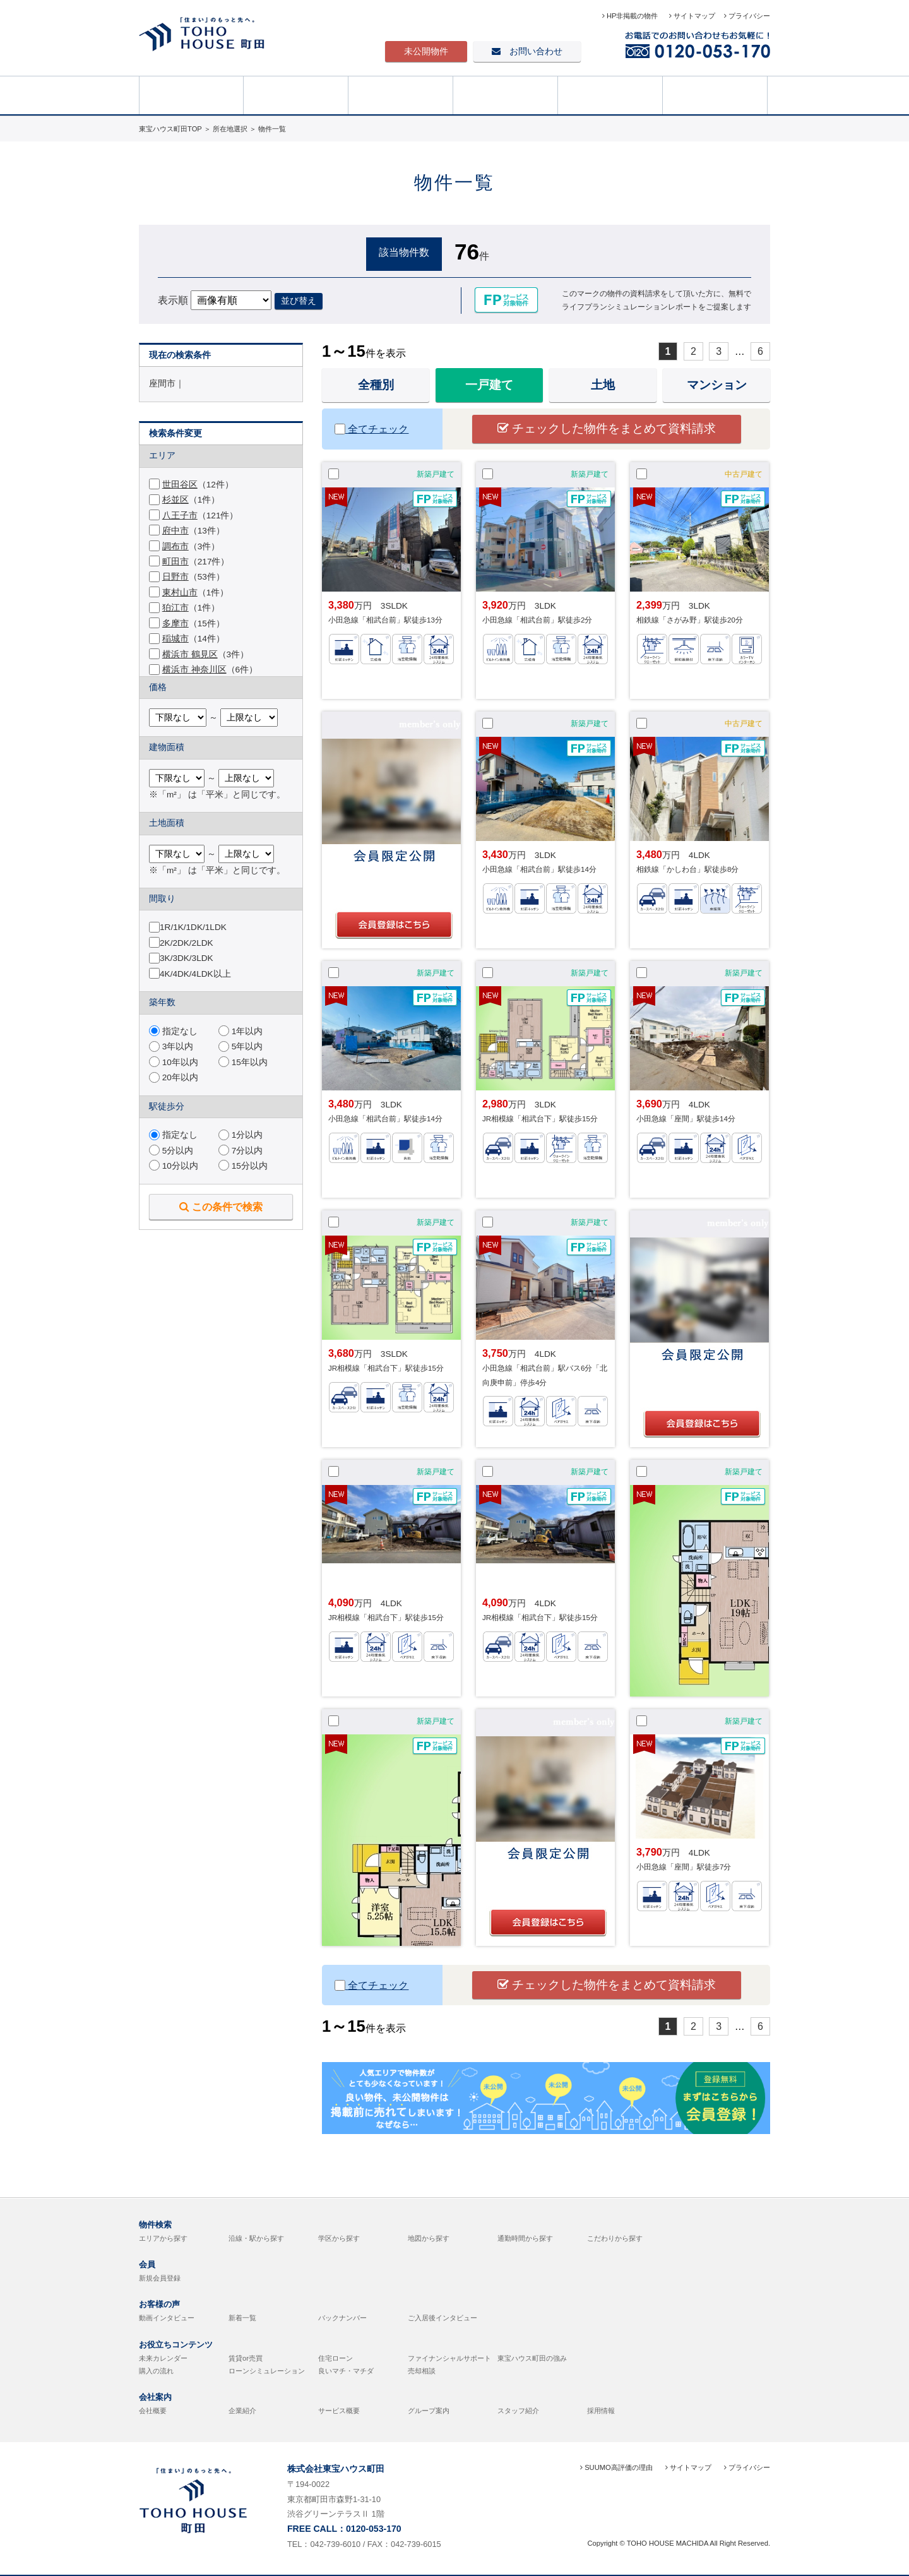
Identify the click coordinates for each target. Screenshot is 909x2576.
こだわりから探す (615, 2238)
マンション (717, 384)
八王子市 (180, 515)
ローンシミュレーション (267, 2371)
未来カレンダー (163, 2358)
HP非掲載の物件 (631, 16)
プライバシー (747, 16)
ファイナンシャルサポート (449, 2358)
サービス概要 (339, 2410)
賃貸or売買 (246, 2358)
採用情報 (601, 2410)
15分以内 (243, 1166)
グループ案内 (428, 2410)
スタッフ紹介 (518, 2410)
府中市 (175, 530)
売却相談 (715, 94)
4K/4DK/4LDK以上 (195, 974)
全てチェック (371, 429)
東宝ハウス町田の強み (532, 2358)
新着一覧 (242, 2318)
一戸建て (489, 384)
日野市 (175, 576)
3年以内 (171, 1046)
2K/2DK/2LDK (186, 943)
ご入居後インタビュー (442, 2318)
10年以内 (173, 1062)
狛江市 (175, 607)
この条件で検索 (221, 1206)
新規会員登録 (160, 2278)
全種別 (376, 384)
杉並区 (175, 499)
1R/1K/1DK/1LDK (193, 927)
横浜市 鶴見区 (190, 654)
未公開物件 (426, 51)
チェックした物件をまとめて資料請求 (606, 428)
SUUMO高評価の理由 (616, 2467)
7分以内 (240, 1150)
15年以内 (243, 1062)
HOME (191, 94)
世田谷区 (180, 484)
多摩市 (175, 623)
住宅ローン (335, 2358)
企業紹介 (242, 2410)
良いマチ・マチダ (346, 2371)
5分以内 (171, 1150)
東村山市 (180, 592)
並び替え (298, 300)
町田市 (175, 561)
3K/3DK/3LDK (186, 958)
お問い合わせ (527, 51)
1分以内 (240, 1135)
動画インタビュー (166, 2318)
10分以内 (173, 1166)
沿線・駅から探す (256, 2238)
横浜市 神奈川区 (194, 669)
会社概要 (153, 2410)
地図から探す (428, 2238)
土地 (603, 384)
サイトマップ (692, 16)
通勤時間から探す (525, 2238)
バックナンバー (342, 2318)
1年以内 (240, 1031)
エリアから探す (163, 2238)
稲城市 (175, 638)
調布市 (175, 546)
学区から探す (339, 2238)
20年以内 (173, 1077)
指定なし (173, 1031)
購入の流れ (156, 2371)
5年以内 (240, 1046)
